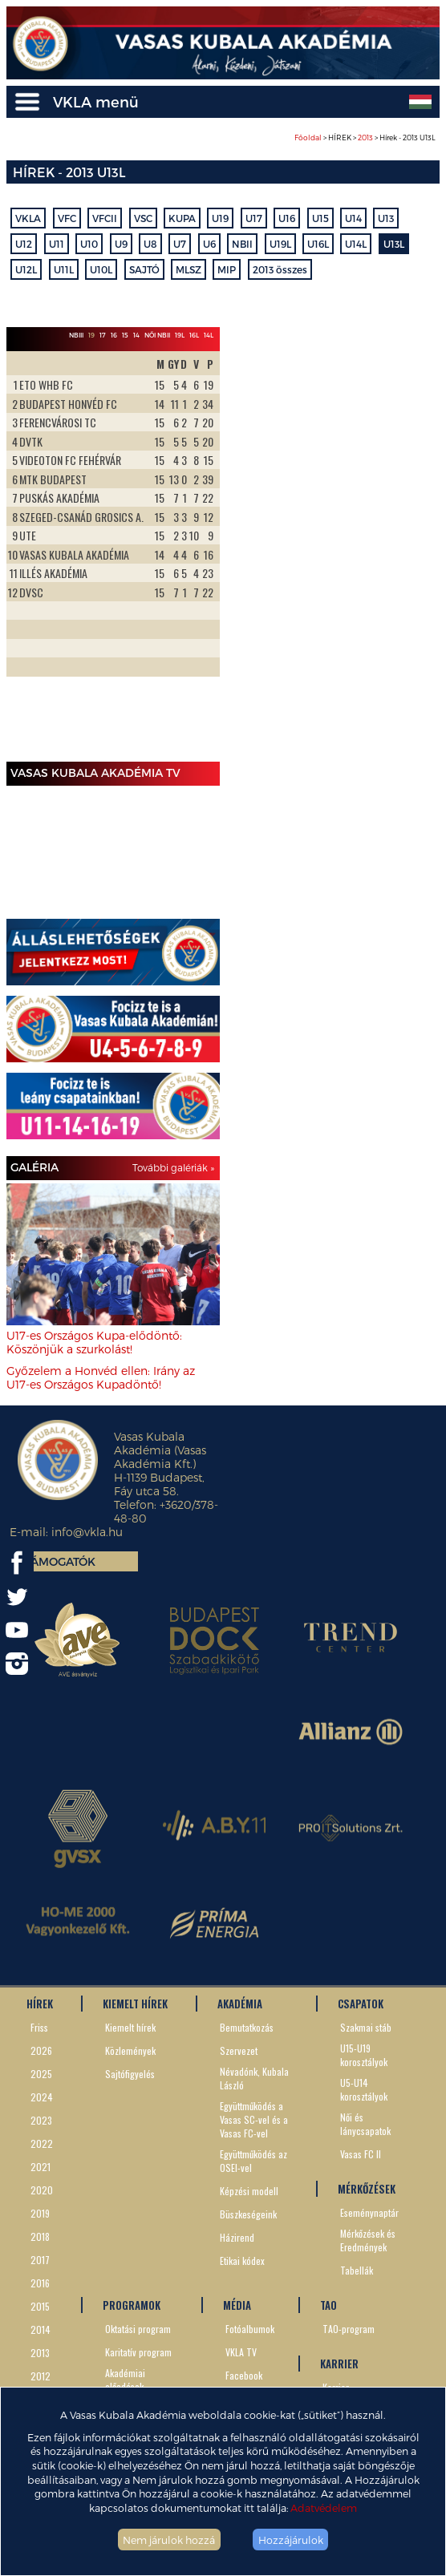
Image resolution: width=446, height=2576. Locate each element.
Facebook (243, 2375)
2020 (41, 2190)
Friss (39, 2027)
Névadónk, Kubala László (254, 2078)
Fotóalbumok (249, 2328)
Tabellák (356, 2270)
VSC (143, 218)
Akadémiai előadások (125, 2379)
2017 (40, 2260)
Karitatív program (138, 2352)
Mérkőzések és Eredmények (367, 2240)
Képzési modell (249, 2191)
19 (91, 335)
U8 (150, 243)
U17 (253, 218)
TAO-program (348, 2328)
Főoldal (308, 137)
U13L (393, 243)
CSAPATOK (360, 2004)
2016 (40, 2283)
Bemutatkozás (247, 2027)
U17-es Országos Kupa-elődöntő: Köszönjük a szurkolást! (94, 1342)
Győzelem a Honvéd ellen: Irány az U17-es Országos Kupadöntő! (100, 1377)
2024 (41, 2097)
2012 (40, 2376)
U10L (101, 269)
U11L (64, 269)
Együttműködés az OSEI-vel (253, 2160)
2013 (365, 137)
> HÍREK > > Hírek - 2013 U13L (365, 137)
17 (102, 335)
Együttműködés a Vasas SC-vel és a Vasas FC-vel (254, 2119)
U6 (209, 243)
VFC (67, 218)
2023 (41, 2120)
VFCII (104, 218)
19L (179, 335)
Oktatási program (138, 2328)
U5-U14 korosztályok (363, 2089)
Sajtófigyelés (130, 2074)
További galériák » (173, 1167)
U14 (353, 218)
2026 (41, 2050)
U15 (320, 218)
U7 (179, 243)
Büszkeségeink (248, 2214)
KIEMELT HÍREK (135, 2004)
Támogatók (60, 1561)
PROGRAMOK (131, 2305)
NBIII (76, 335)
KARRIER (339, 2364)
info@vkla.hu (87, 1532)
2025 (41, 2074)
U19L (280, 243)
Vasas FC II (360, 2154)
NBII (242, 243)
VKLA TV (241, 2352)
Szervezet (238, 2050)
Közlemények (130, 2050)
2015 (40, 2306)
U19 (220, 218)
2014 (40, 2329)
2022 (41, 2143)
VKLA (28, 218)
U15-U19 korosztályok (363, 2054)
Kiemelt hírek (130, 2027)
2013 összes (280, 269)
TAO (328, 2305)
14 (136, 335)
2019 (40, 2213)
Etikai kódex (242, 2260)
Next (199, 553)
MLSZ (188, 269)
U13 (386, 218)
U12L (26, 269)
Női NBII (157, 335)
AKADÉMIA (239, 2004)
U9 (121, 243)
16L (194, 335)
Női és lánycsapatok (365, 2123)
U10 (89, 243)
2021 (40, 2167)
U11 (56, 243)
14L (208, 335)
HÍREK (39, 2004)
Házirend (237, 2237)
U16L (318, 243)
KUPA (182, 218)
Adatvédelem (323, 2507)
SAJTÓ (144, 269)
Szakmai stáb (365, 2027)
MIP (226, 269)
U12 (23, 243)
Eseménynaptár (369, 2212)
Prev (27, 553)
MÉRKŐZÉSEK (366, 2189)
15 (125, 335)
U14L (356, 243)
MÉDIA (237, 2305)
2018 (40, 2236)
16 (114, 335)
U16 (286, 218)
